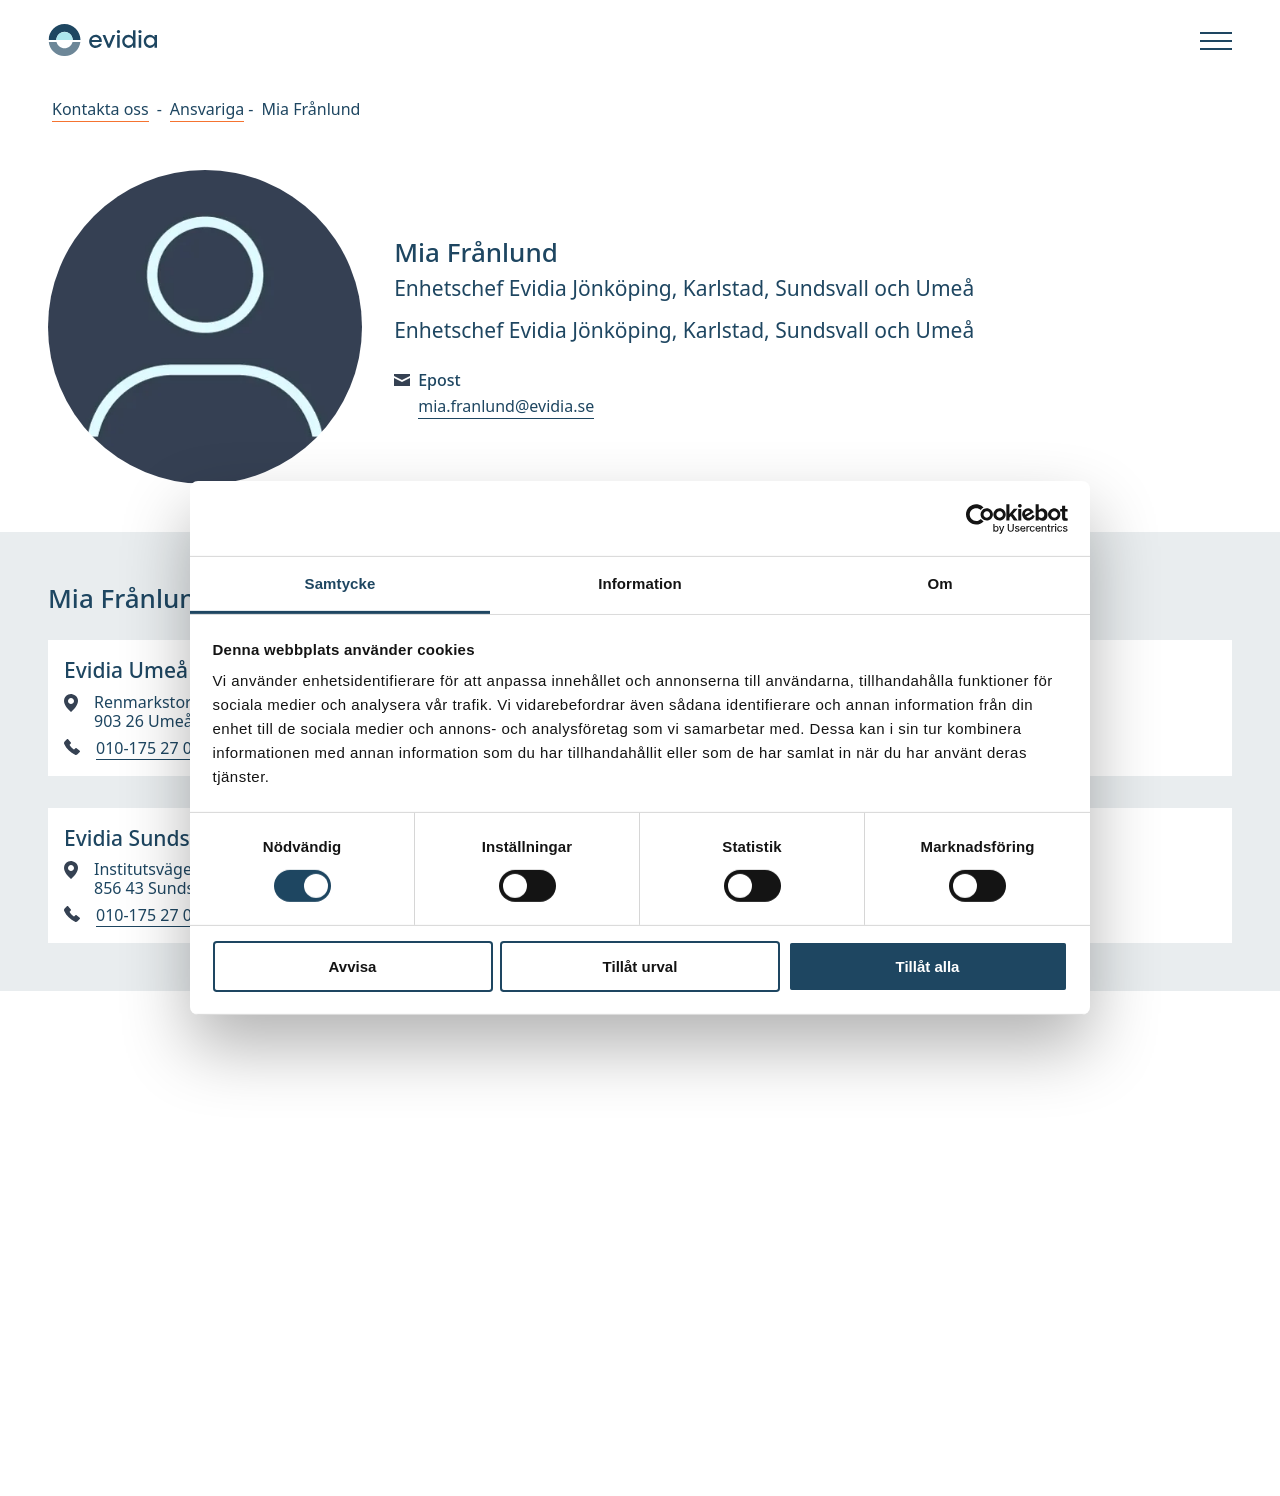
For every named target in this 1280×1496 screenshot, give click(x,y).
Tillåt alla (928, 966)
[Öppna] (1216, 42)
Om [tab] (939, 583)
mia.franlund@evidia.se (506, 406)
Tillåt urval (640, 966)
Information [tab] (640, 583)
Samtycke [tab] (340, 583)
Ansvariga (207, 109)
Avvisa (353, 966)
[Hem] (103, 40)
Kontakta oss (100, 109)
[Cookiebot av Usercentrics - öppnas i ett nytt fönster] (980, 518)
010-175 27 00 (148, 749)
